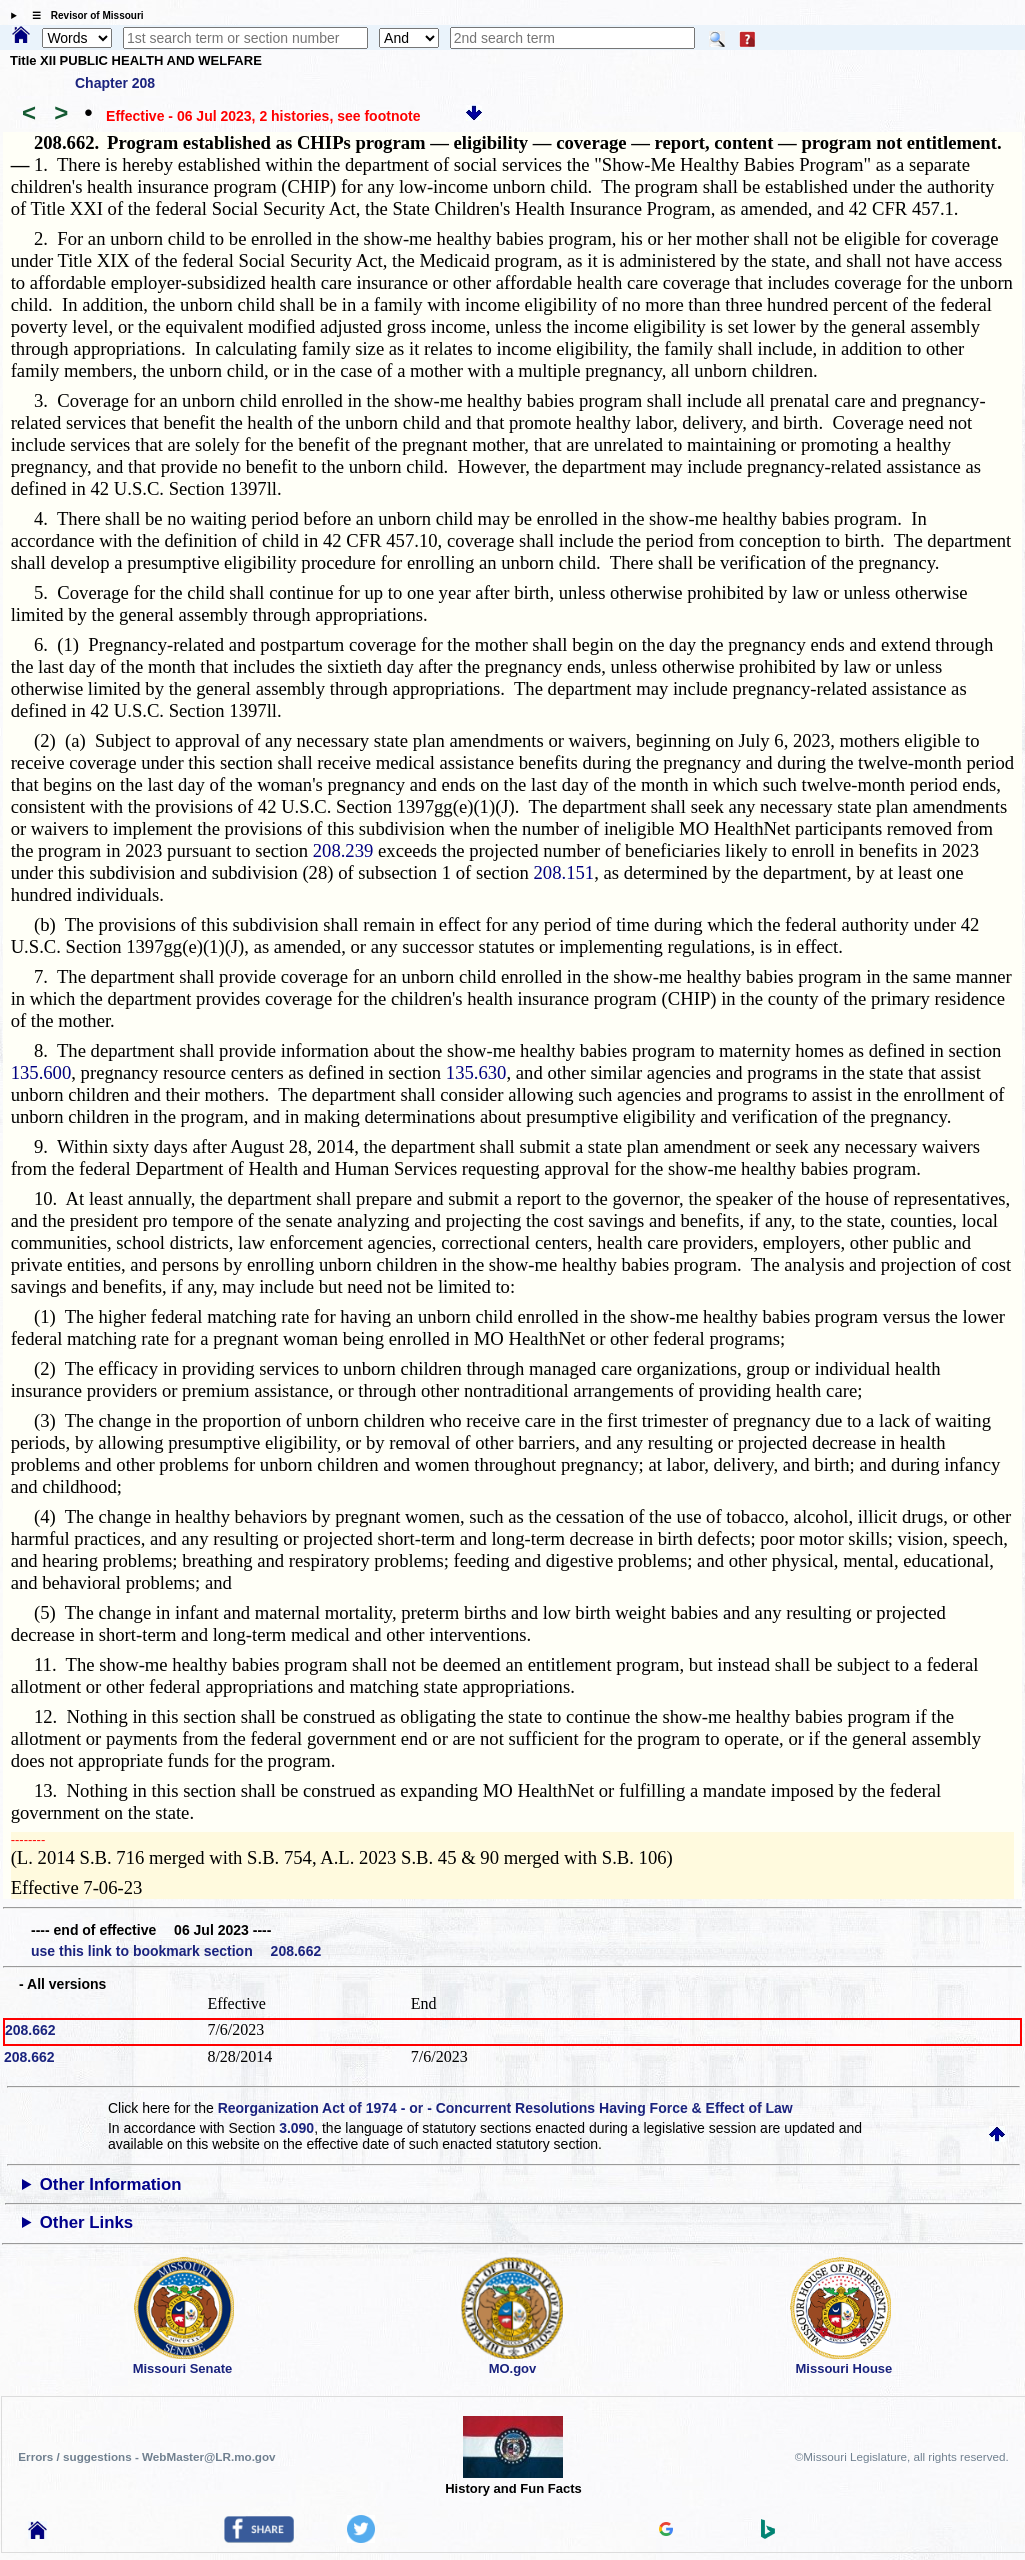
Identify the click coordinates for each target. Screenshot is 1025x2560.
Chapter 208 (115, 83)
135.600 (41, 1072)
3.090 (296, 2128)
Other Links (86, 2222)
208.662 (30, 2030)
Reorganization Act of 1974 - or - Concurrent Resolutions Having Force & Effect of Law (505, 2108)
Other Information (111, 2184)
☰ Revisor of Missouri (83, 15)
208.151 (564, 872)
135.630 (476, 1072)
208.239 (343, 850)
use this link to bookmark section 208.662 (176, 1951)
